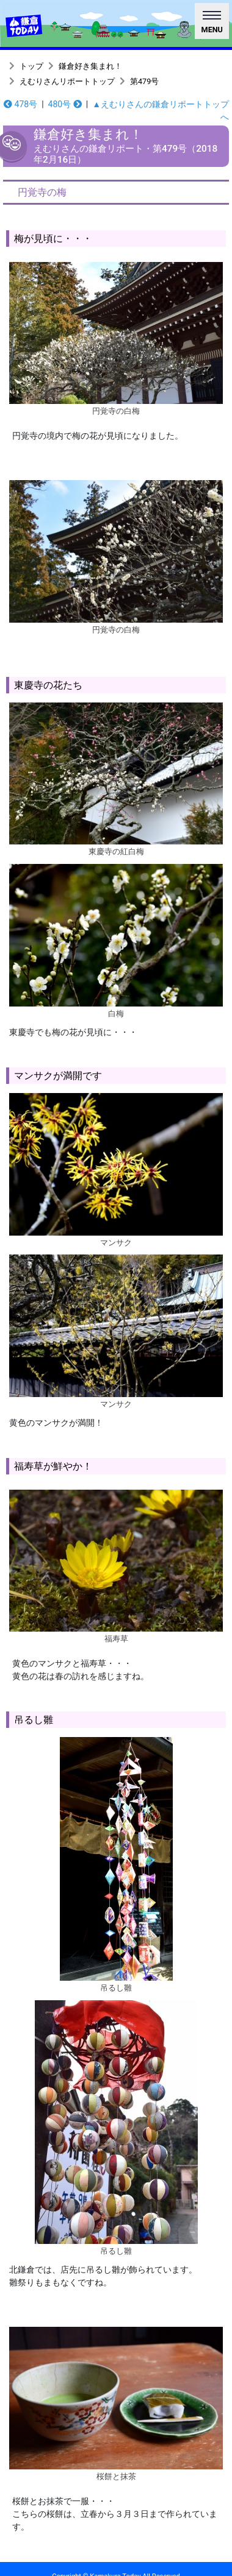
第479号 (144, 81)
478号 (20, 104)
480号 (65, 104)
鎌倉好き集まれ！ (90, 66)
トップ (31, 66)
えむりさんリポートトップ (67, 81)
